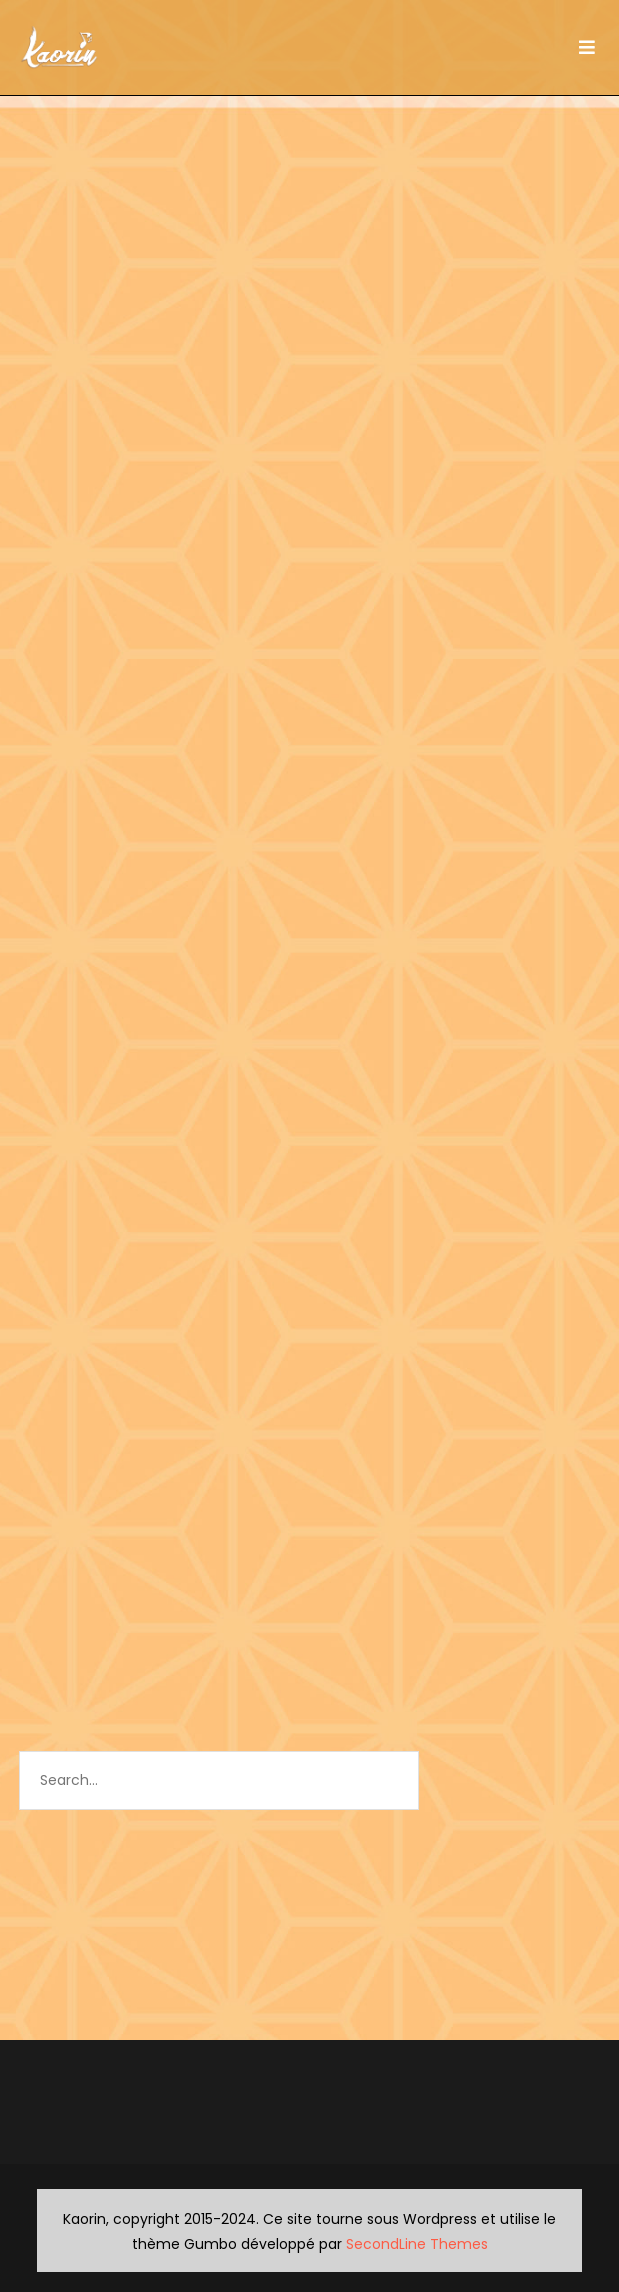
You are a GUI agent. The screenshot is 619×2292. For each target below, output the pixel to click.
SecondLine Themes (417, 2244)
